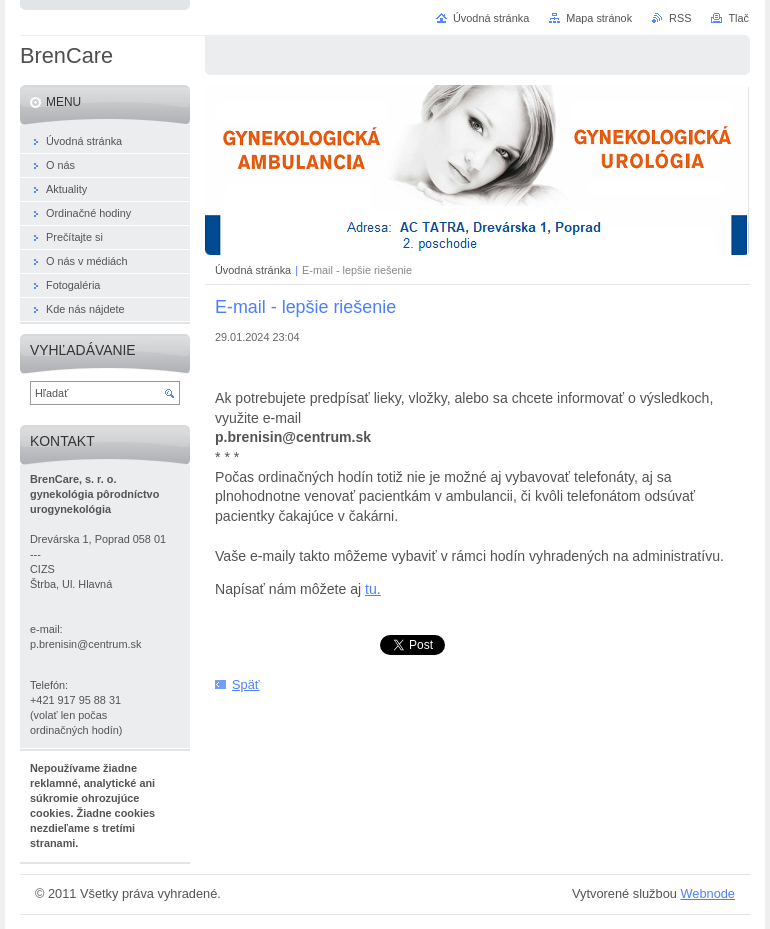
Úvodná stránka (253, 270)
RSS (680, 18)
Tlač (738, 18)
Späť (246, 684)
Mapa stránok (599, 18)
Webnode (707, 893)
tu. (373, 589)
